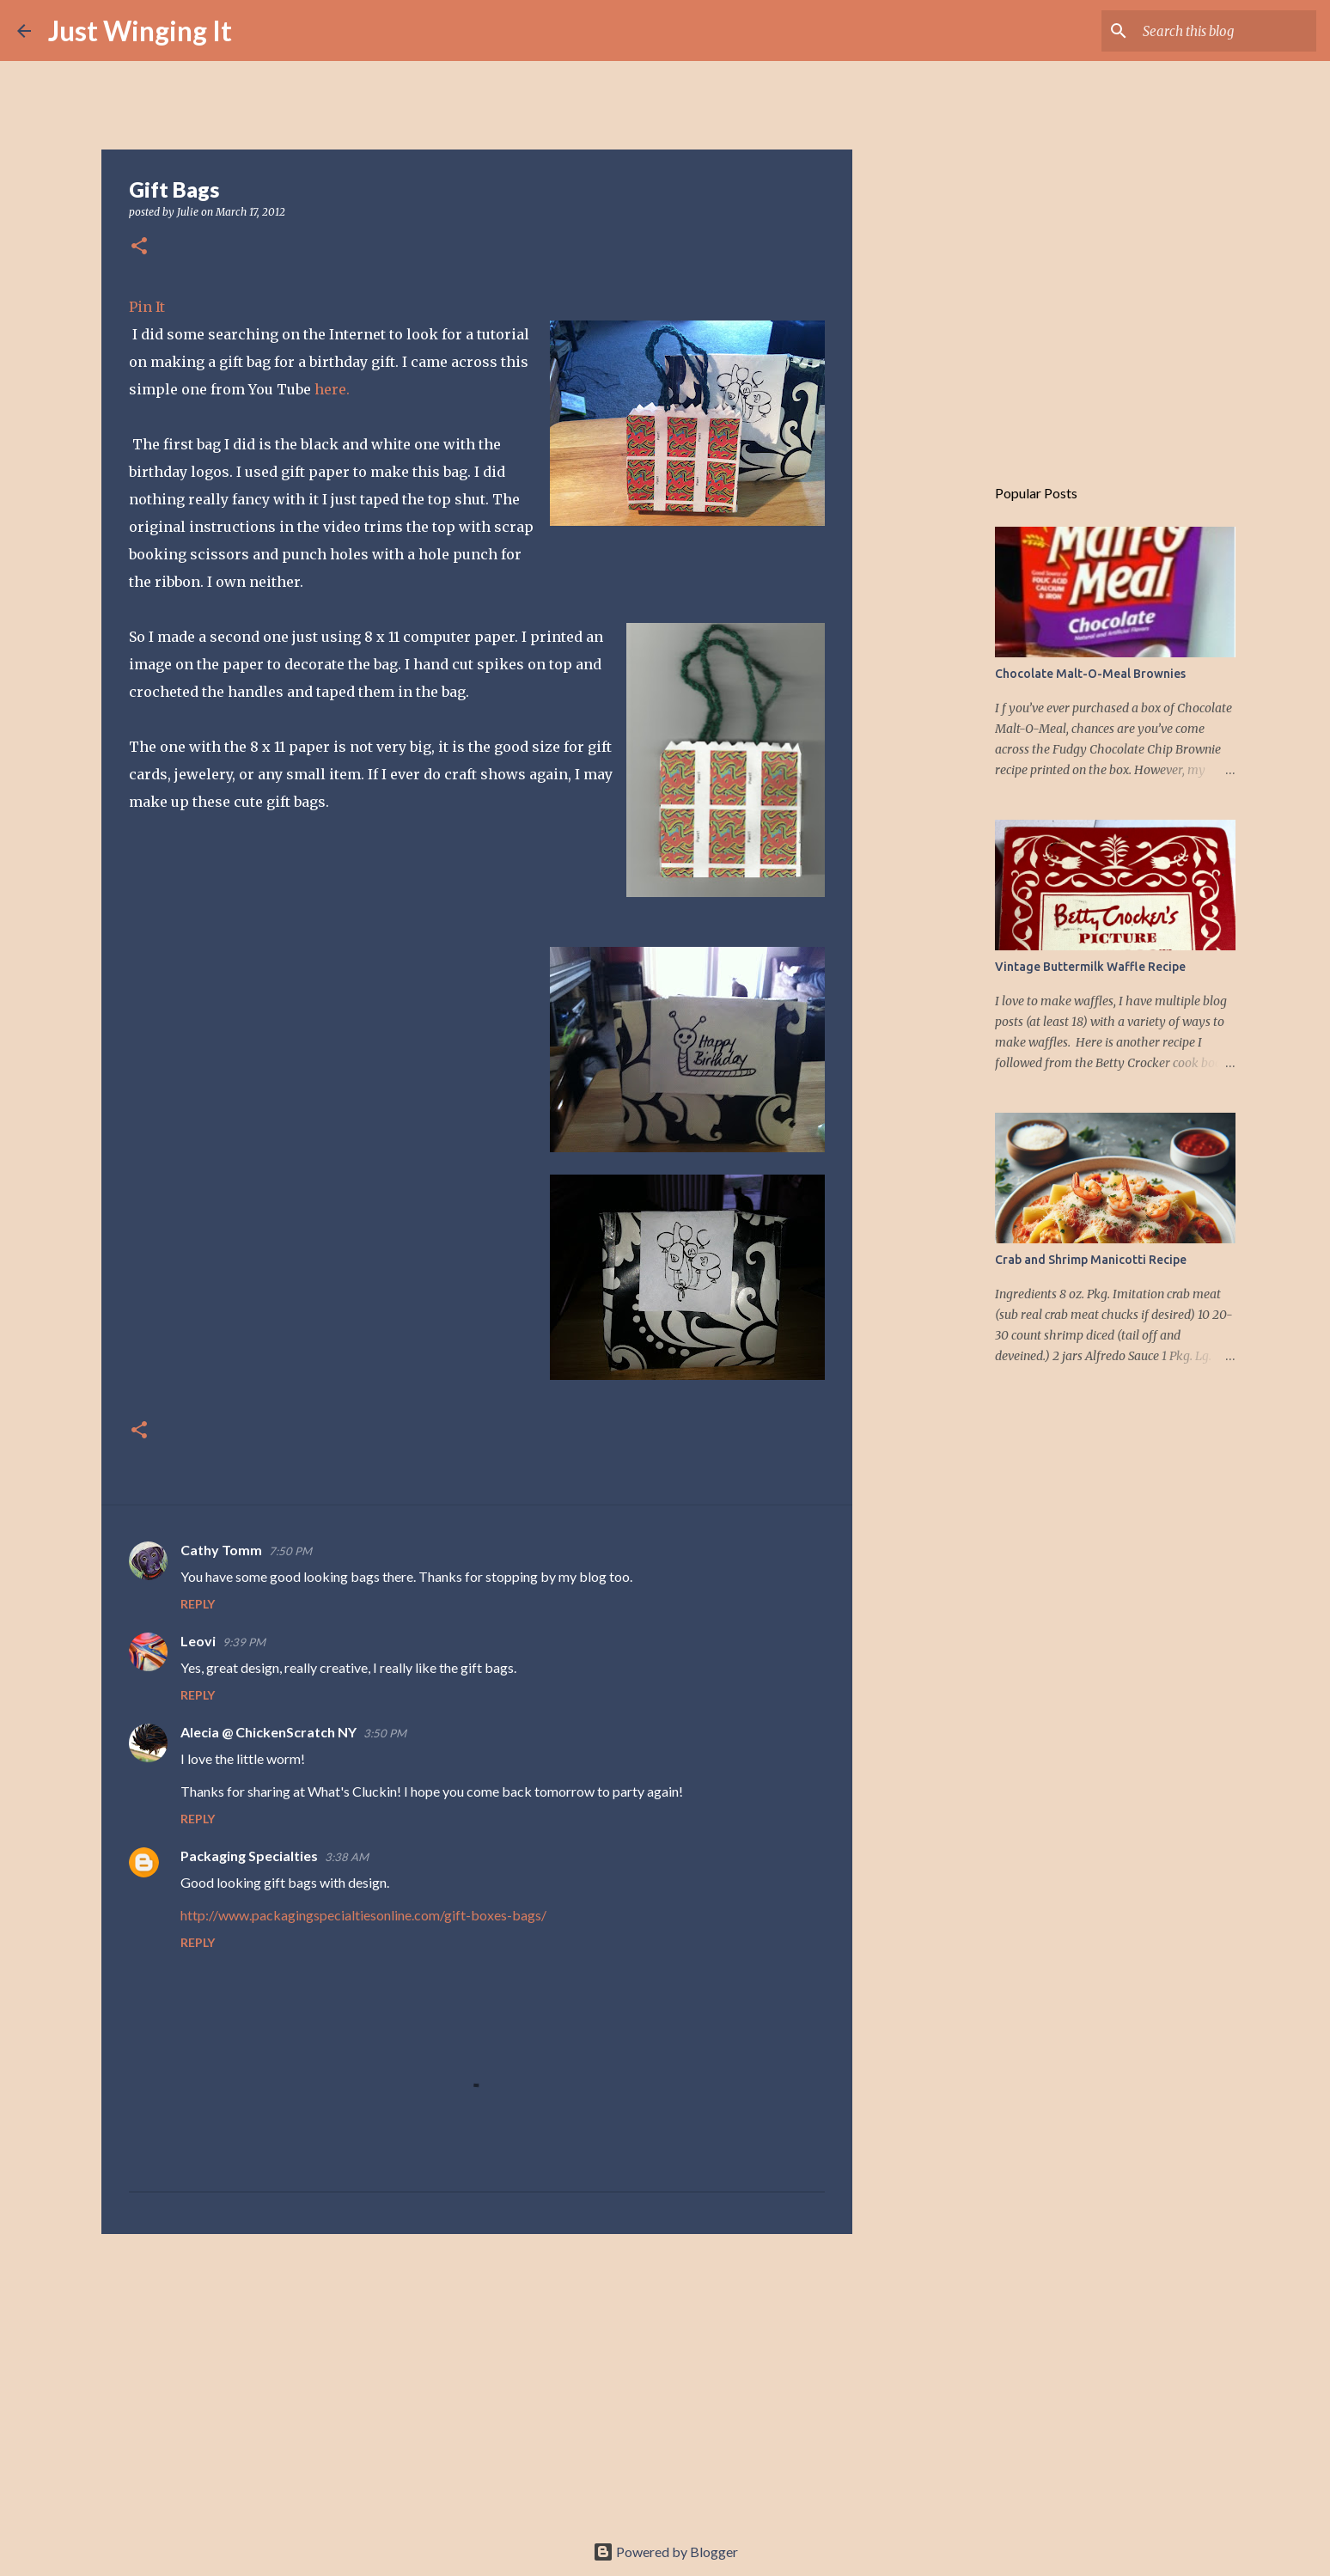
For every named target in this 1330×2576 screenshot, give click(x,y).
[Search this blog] (1226, 31)
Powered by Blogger (665, 2551)
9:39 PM (244, 1642)
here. (332, 389)
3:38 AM (347, 1857)
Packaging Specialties (249, 1855)
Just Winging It (140, 30)
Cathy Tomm (221, 1549)
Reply (197, 1603)
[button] (139, 247)
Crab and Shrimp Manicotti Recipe (1091, 1260)
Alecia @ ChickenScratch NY (268, 1732)
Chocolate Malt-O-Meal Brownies (1090, 674)
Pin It (147, 306)
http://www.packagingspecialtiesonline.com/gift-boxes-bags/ (363, 1915)
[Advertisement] (477, 2380)
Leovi (198, 1641)
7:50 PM (290, 1551)
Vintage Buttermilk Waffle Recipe (1090, 967)
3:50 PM (384, 1733)
